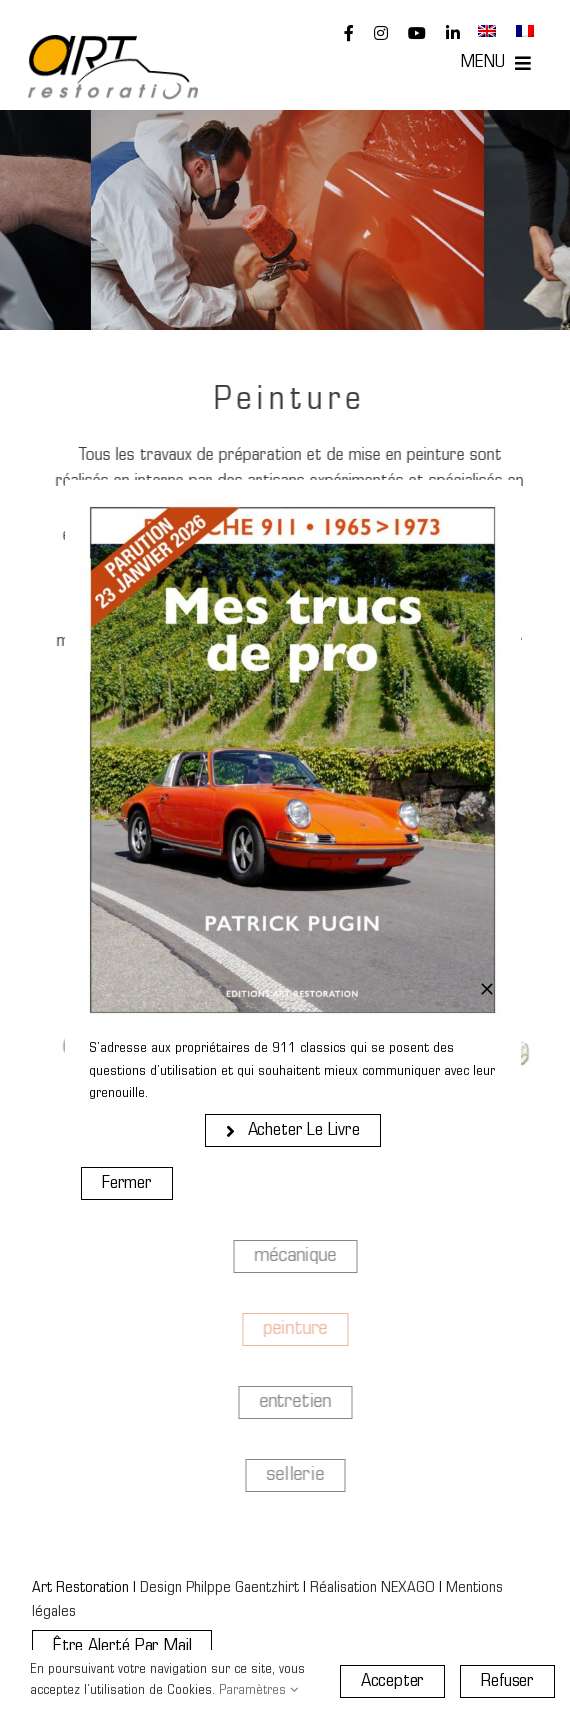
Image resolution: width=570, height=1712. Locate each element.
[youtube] (417, 33)
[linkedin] (453, 33)
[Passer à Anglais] (487, 32)
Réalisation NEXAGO (372, 1588)
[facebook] (349, 33)
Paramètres (258, 1690)
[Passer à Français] (525, 32)
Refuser (507, 1681)
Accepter (393, 1681)
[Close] (487, 989)
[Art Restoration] (113, 43)
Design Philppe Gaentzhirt (219, 1588)
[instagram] (381, 33)
